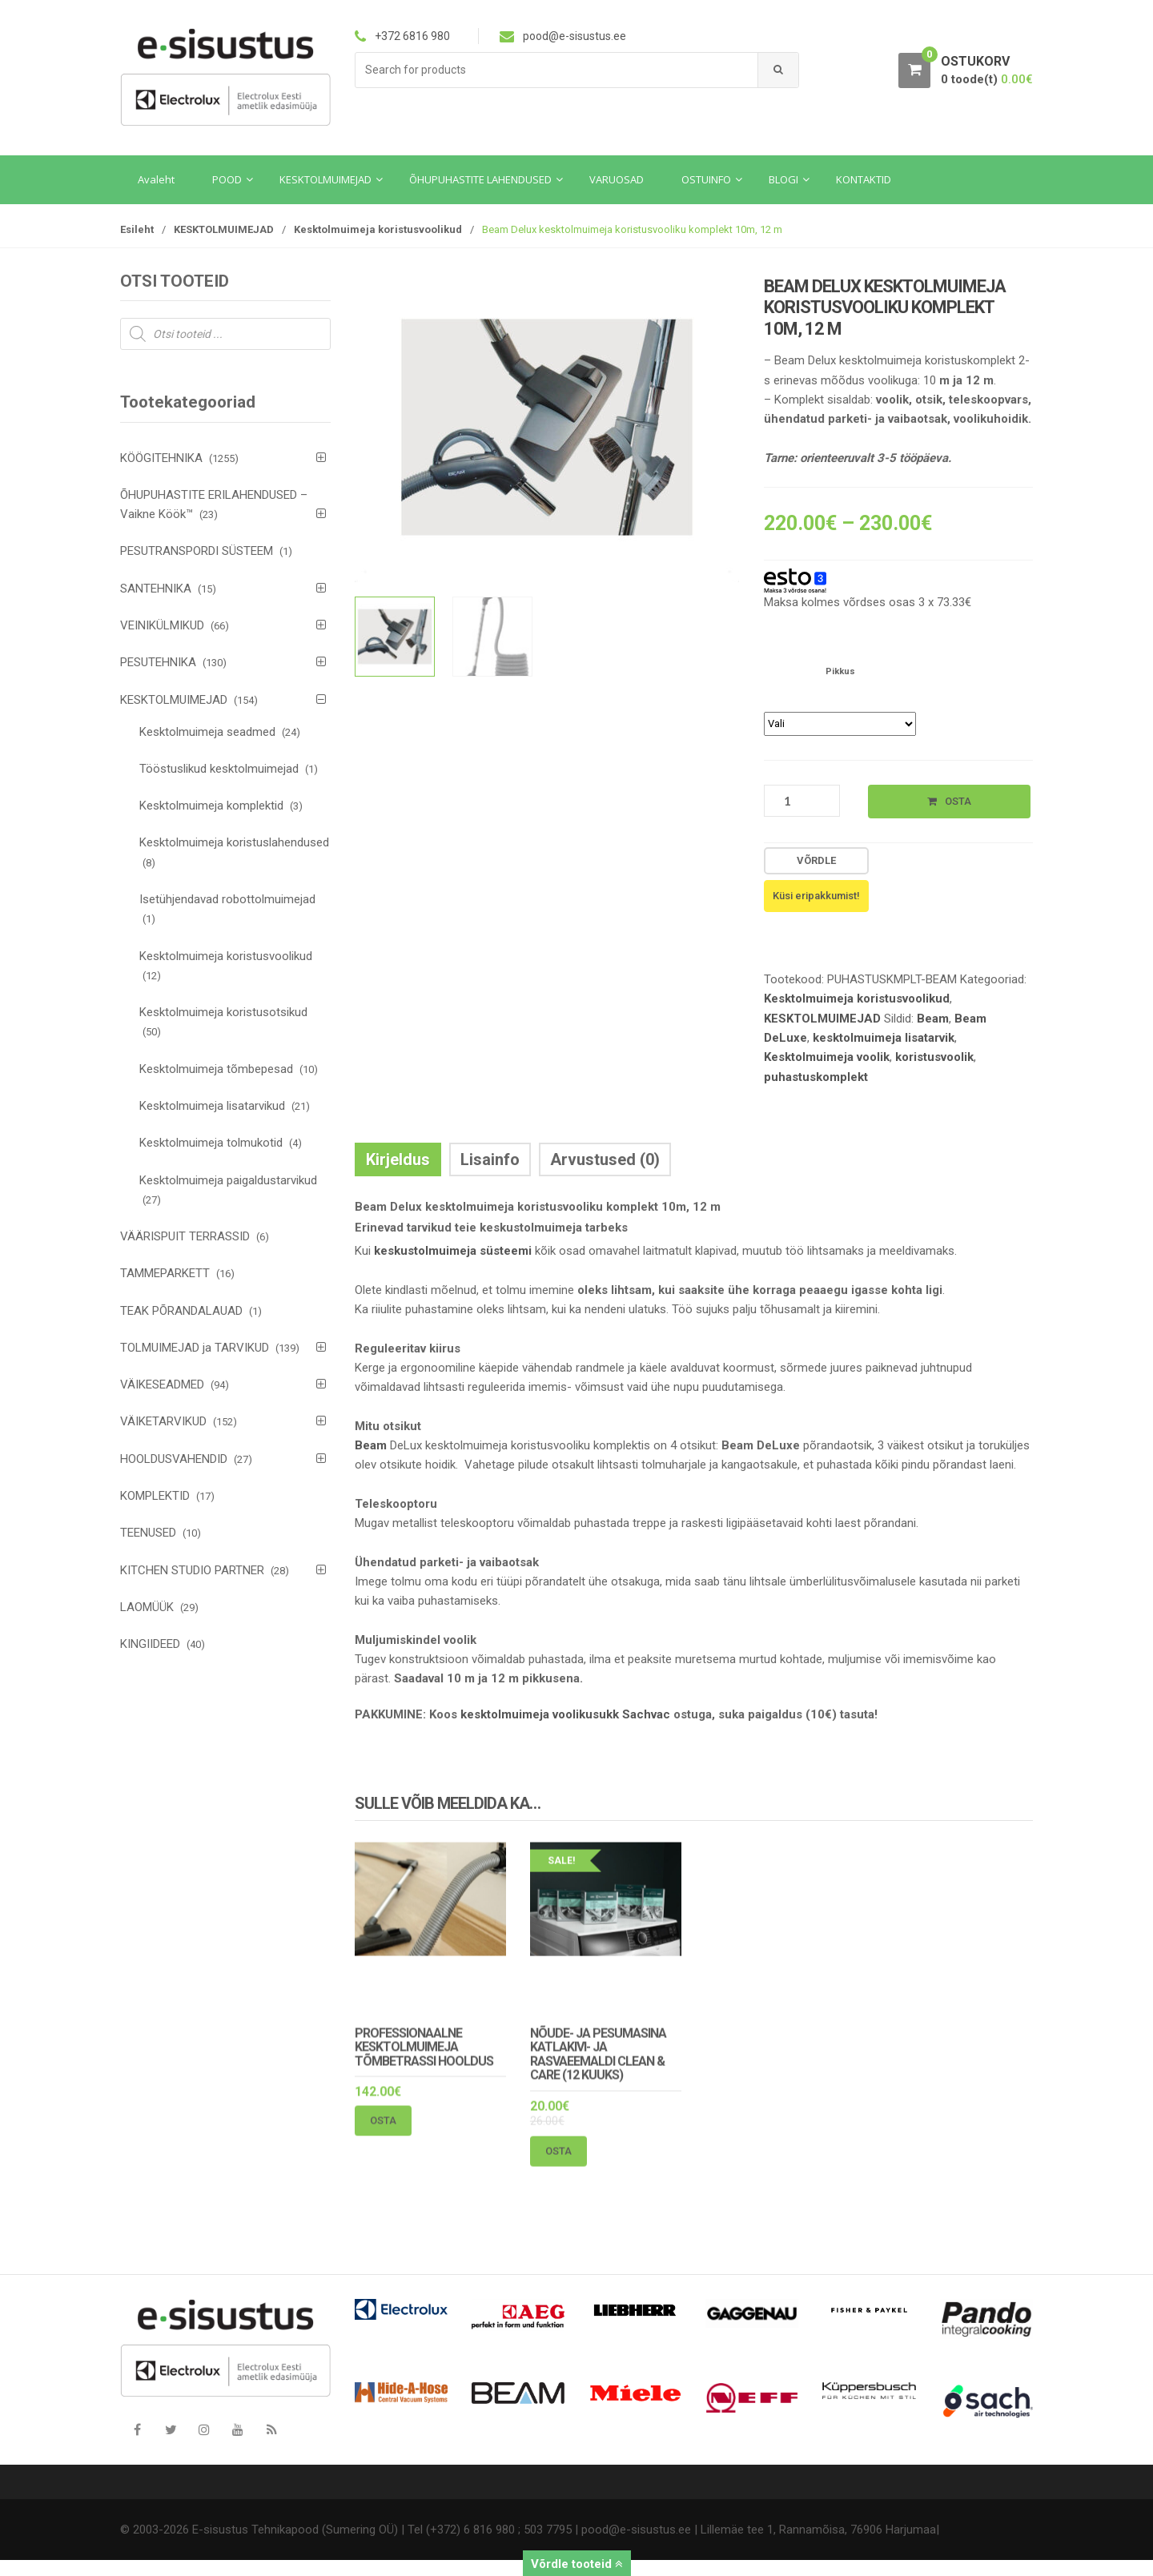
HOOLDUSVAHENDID (173, 1459)
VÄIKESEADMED (162, 1384)
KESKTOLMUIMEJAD (224, 229)
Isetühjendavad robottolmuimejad (227, 899)
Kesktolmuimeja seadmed (207, 732)
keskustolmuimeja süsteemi (453, 1251)
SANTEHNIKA (155, 588)
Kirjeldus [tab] (398, 1159)
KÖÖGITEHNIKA (161, 458)
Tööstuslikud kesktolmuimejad (219, 769)
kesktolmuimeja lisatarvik (883, 1038)
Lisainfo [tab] (490, 1159)
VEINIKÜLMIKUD (162, 625)
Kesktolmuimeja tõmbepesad (216, 1069)
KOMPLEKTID (155, 1496)
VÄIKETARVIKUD (163, 1421)
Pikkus (840, 671)
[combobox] (557, 70)
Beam (933, 1018)
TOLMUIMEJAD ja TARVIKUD (194, 1347)
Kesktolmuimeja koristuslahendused (234, 842)
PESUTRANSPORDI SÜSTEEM (196, 551)
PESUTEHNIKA (158, 662)
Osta (958, 801)
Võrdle (816, 860)
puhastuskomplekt (816, 1077)
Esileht (137, 229)
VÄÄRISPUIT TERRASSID (185, 1236)
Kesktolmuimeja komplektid (211, 805)
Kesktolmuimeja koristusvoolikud (378, 229)
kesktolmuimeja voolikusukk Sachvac (565, 1714)
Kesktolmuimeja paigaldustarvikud (228, 1180)
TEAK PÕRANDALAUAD (181, 1311)
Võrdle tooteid (577, 2564)
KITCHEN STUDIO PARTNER (192, 1570)
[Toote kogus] (802, 801)
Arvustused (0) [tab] (605, 1159)
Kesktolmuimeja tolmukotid (211, 1142)
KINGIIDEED (150, 1644)
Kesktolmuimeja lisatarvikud (212, 1106)
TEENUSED (148, 1532)
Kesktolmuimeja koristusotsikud (223, 1012)
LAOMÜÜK (147, 1607)
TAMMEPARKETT (165, 1273)
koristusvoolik (934, 1057)
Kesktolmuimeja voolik (827, 1057)
